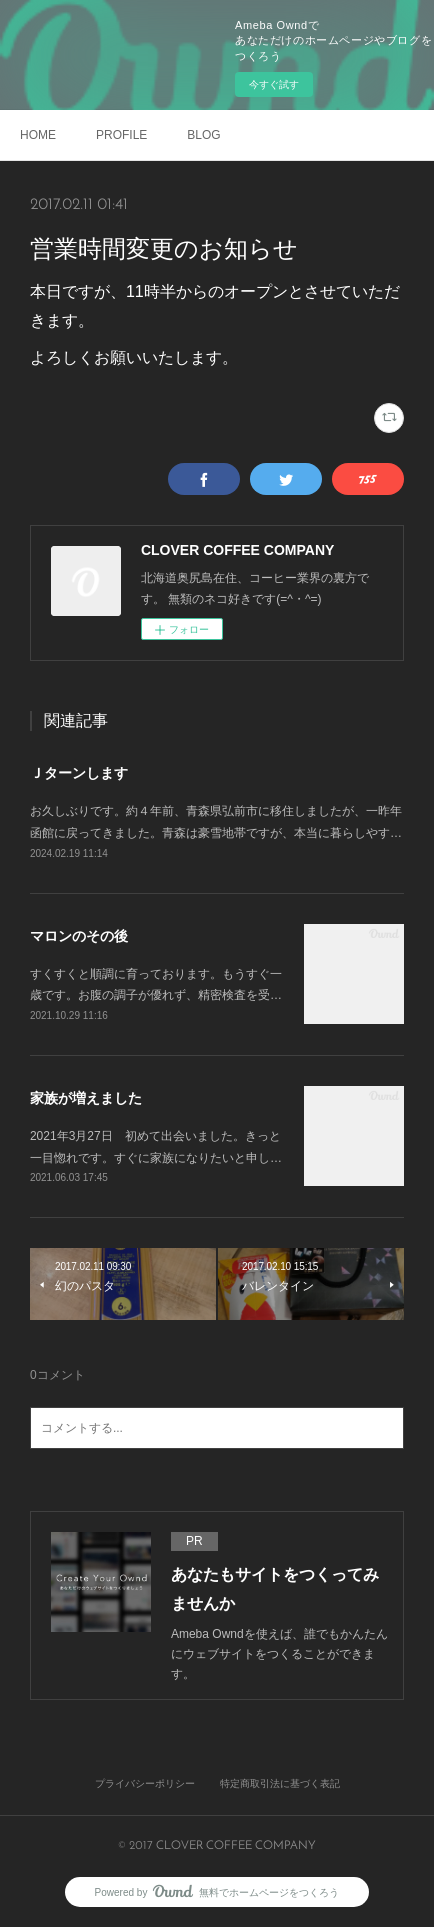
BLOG (203, 135)
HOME (38, 135)
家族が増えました (86, 1098)
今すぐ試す (274, 84)
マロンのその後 (79, 936)
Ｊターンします (79, 773)
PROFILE (121, 135)
